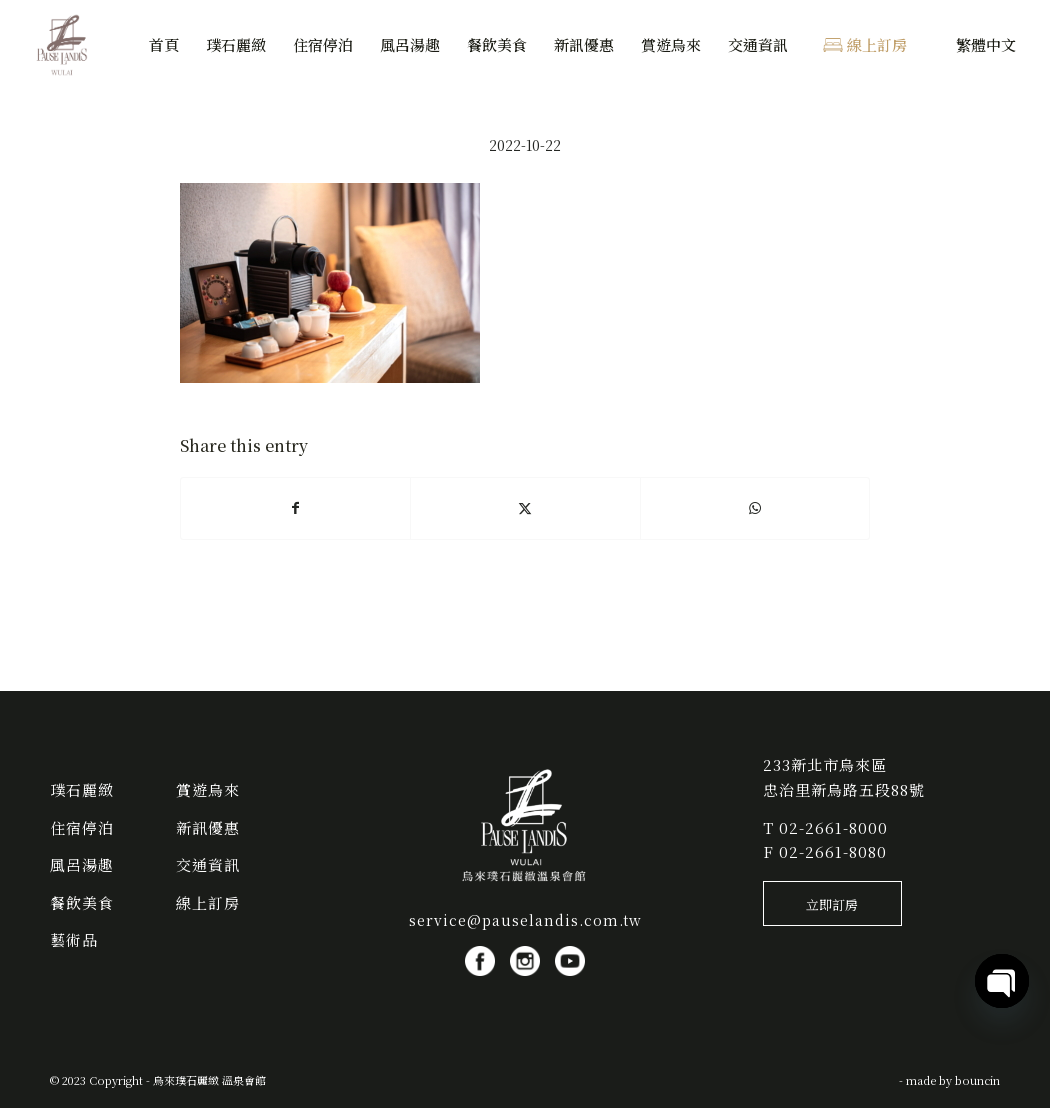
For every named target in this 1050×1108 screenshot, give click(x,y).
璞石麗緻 (82, 789)
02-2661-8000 (833, 827)
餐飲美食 (82, 902)
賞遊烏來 (208, 789)
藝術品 (74, 939)
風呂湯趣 (82, 864)
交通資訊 (208, 864)
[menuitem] (164, 45)
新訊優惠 (208, 827)
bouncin (977, 1080)
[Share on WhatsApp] (755, 508)
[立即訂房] (832, 904)
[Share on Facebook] (295, 508)
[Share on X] (525, 508)
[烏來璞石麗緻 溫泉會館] (63, 45)
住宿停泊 (82, 827)
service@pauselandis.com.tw (525, 920)
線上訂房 (208, 902)
